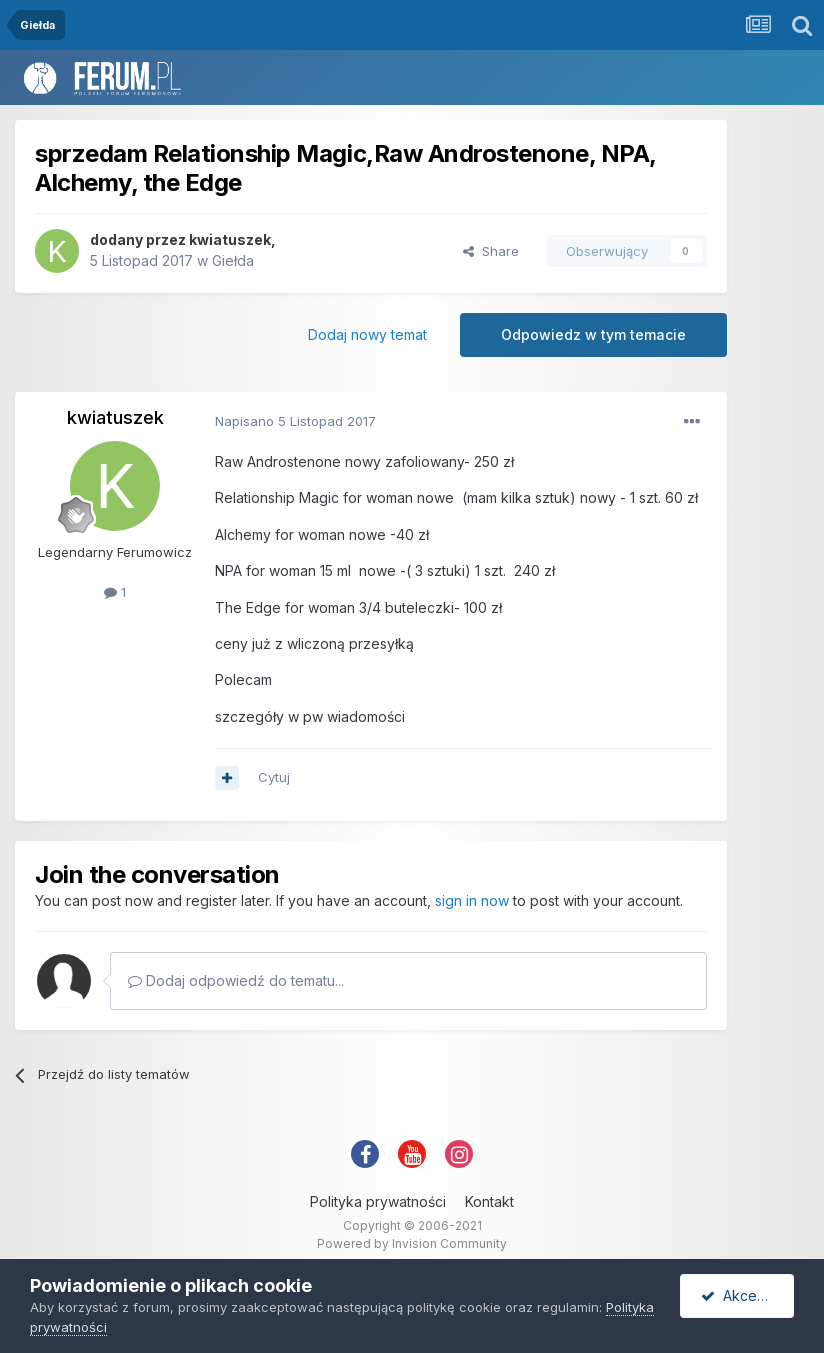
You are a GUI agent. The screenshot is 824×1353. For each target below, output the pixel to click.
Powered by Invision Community (412, 1243)
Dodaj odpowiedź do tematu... (236, 980)
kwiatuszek (230, 239)
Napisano (295, 421)
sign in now (472, 900)
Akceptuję (745, 1295)
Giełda (233, 260)
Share (491, 251)
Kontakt (489, 1201)
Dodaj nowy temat (367, 334)
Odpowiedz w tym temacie (593, 334)
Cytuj (274, 777)
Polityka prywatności (378, 1201)
